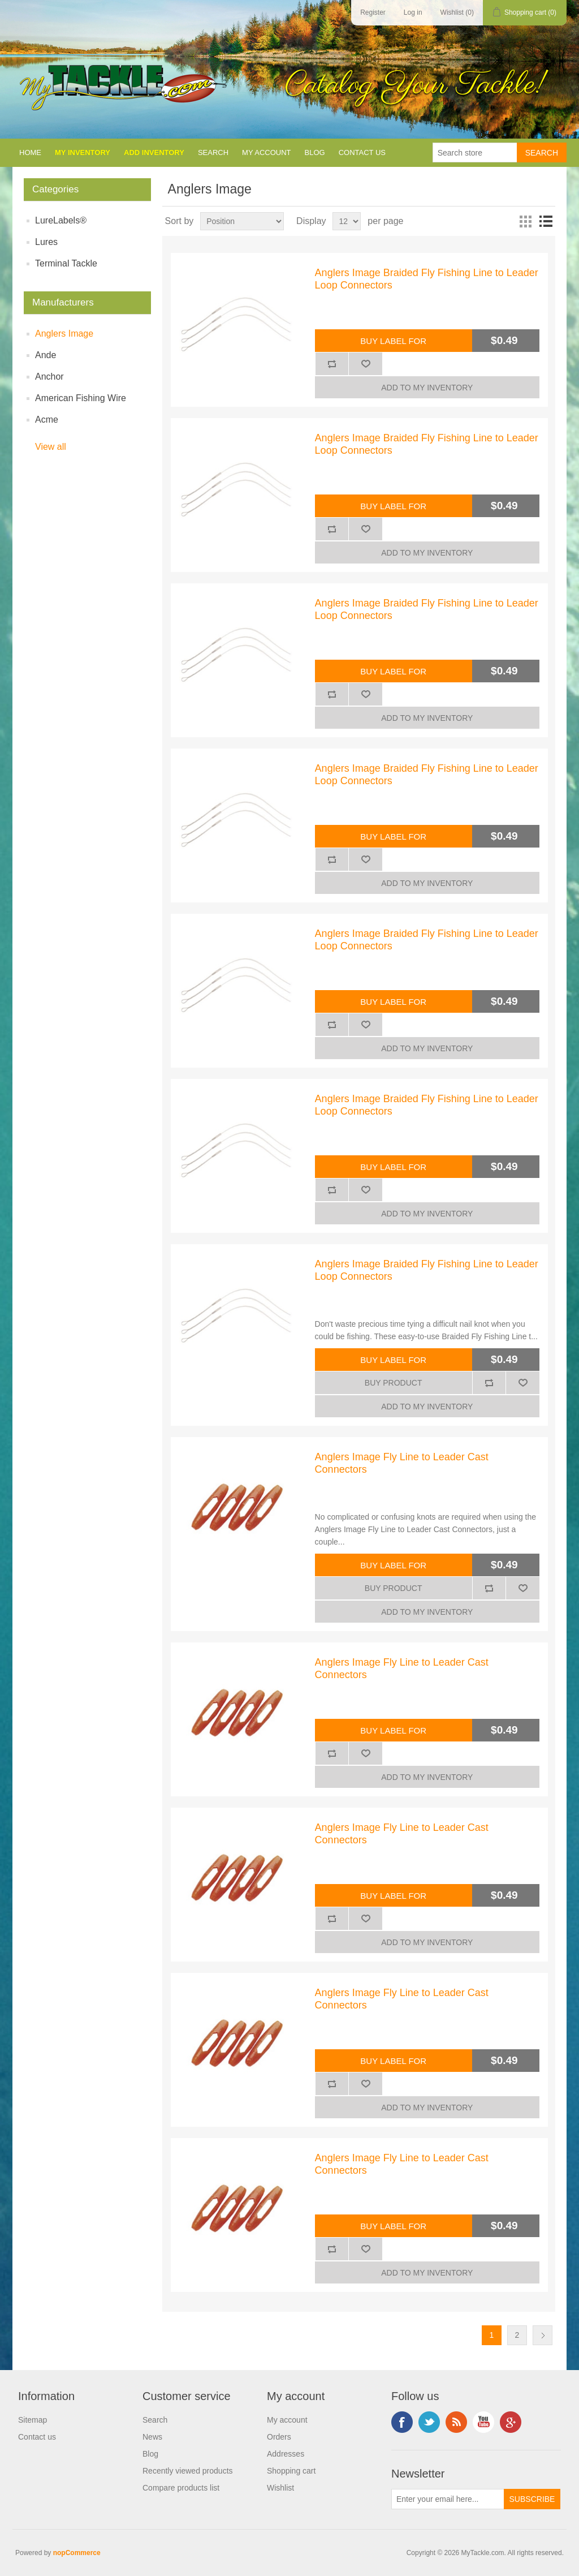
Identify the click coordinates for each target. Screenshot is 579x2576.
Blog (315, 152)
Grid (525, 221)
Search (213, 152)
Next (542, 2335)
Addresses (285, 2453)
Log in (413, 12)
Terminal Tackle (66, 263)
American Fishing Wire (80, 398)
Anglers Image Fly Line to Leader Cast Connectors (402, 1463)
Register (373, 12)
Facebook (402, 2422)
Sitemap (32, 2419)
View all (50, 446)
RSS (456, 2422)
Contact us (362, 152)
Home (30, 152)
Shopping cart (291, 2470)
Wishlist (280, 2487)
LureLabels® (61, 220)
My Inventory (82, 152)
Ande (45, 355)
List (545, 221)
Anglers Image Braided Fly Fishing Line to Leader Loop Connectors (426, 279)
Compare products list (180, 2487)
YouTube (483, 2422)
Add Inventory (154, 152)
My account (266, 152)
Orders (279, 2436)
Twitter (429, 2422)
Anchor (49, 376)
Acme (46, 419)
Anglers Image (64, 333)
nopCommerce (77, 2553)
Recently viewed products (187, 2470)
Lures (46, 242)
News (152, 2436)
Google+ (510, 2422)
